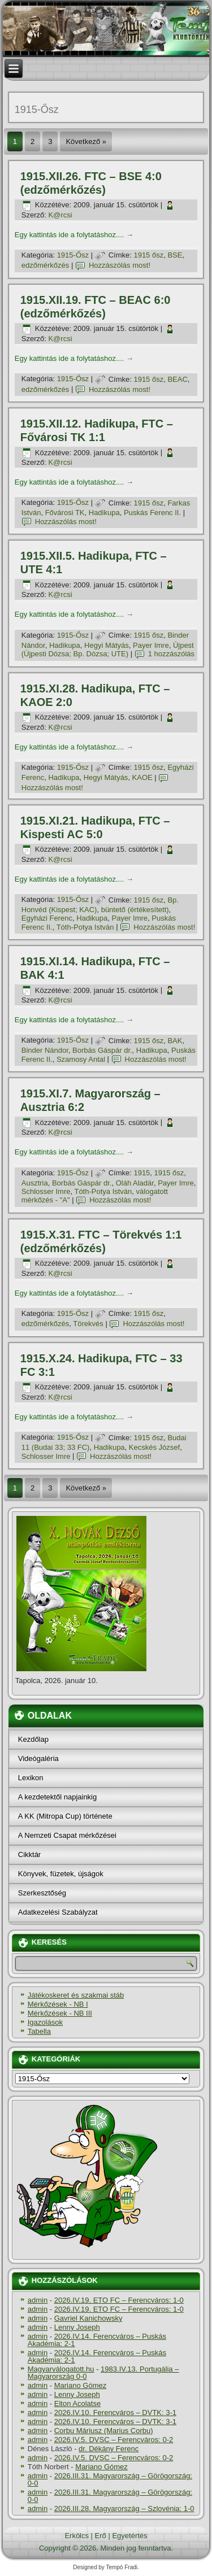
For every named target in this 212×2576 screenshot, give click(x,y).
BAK (174, 1040)
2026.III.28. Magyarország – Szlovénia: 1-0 (124, 2508)
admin (37, 2300)
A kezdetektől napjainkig (57, 1797)
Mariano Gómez (80, 2385)
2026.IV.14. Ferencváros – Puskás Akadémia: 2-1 (97, 2340)
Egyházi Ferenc (46, 918)
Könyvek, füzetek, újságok (60, 1873)
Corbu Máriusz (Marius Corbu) (103, 2430)
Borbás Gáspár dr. (102, 1050)
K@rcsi (60, 215)
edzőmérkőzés (45, 265)
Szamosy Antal (81, 1059)
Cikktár (29, 1854)
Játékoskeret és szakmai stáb (76, 1995)
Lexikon (31, 1777)
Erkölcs (76, 2535)
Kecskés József (154, 1447)
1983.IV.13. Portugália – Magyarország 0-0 (103, 2373)
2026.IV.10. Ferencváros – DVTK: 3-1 (115, 2412)
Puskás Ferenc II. (152, 512)
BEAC (177, 379)
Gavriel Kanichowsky (88, 2318)
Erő (100, 2535)
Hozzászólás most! (119, 265)
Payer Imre (151, 645)
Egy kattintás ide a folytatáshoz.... (74, 234)
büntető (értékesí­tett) (135, 909)
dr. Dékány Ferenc (109, 2448)
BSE (174, 255)
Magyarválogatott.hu (61, 2369)
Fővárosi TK (65, 512)
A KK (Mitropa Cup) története (65, 1816)
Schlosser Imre (46, 1191)
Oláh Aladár (135, 1183)
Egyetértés (129, 2535)
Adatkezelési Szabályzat (58, 1912)
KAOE (142, 777)
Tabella (39, 2031)
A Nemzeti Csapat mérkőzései (67, 1835)
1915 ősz (148, 255)
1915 (141, 1173)
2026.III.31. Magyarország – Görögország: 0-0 (110, 2479)
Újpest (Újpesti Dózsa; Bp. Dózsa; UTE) (107, 649)
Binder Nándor (44, 1050)
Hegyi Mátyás (106, 645)
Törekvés (88, 1323)
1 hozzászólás (171, 654)
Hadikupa (104, 512)
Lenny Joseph (77, 2327)
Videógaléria (38, 1758)
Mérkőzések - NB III (60, 2013)
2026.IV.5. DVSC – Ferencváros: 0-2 (114, 2439)
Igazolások (45, 2022)
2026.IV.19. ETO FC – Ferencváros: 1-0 (119, 2300)
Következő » (86, 141)
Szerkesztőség (42, 1893)
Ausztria (34, 1183)
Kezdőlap (33, 1739)
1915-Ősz (73, 255)
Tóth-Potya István (85, 927)
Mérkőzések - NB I (58, 2004)
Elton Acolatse (77, 2403)
